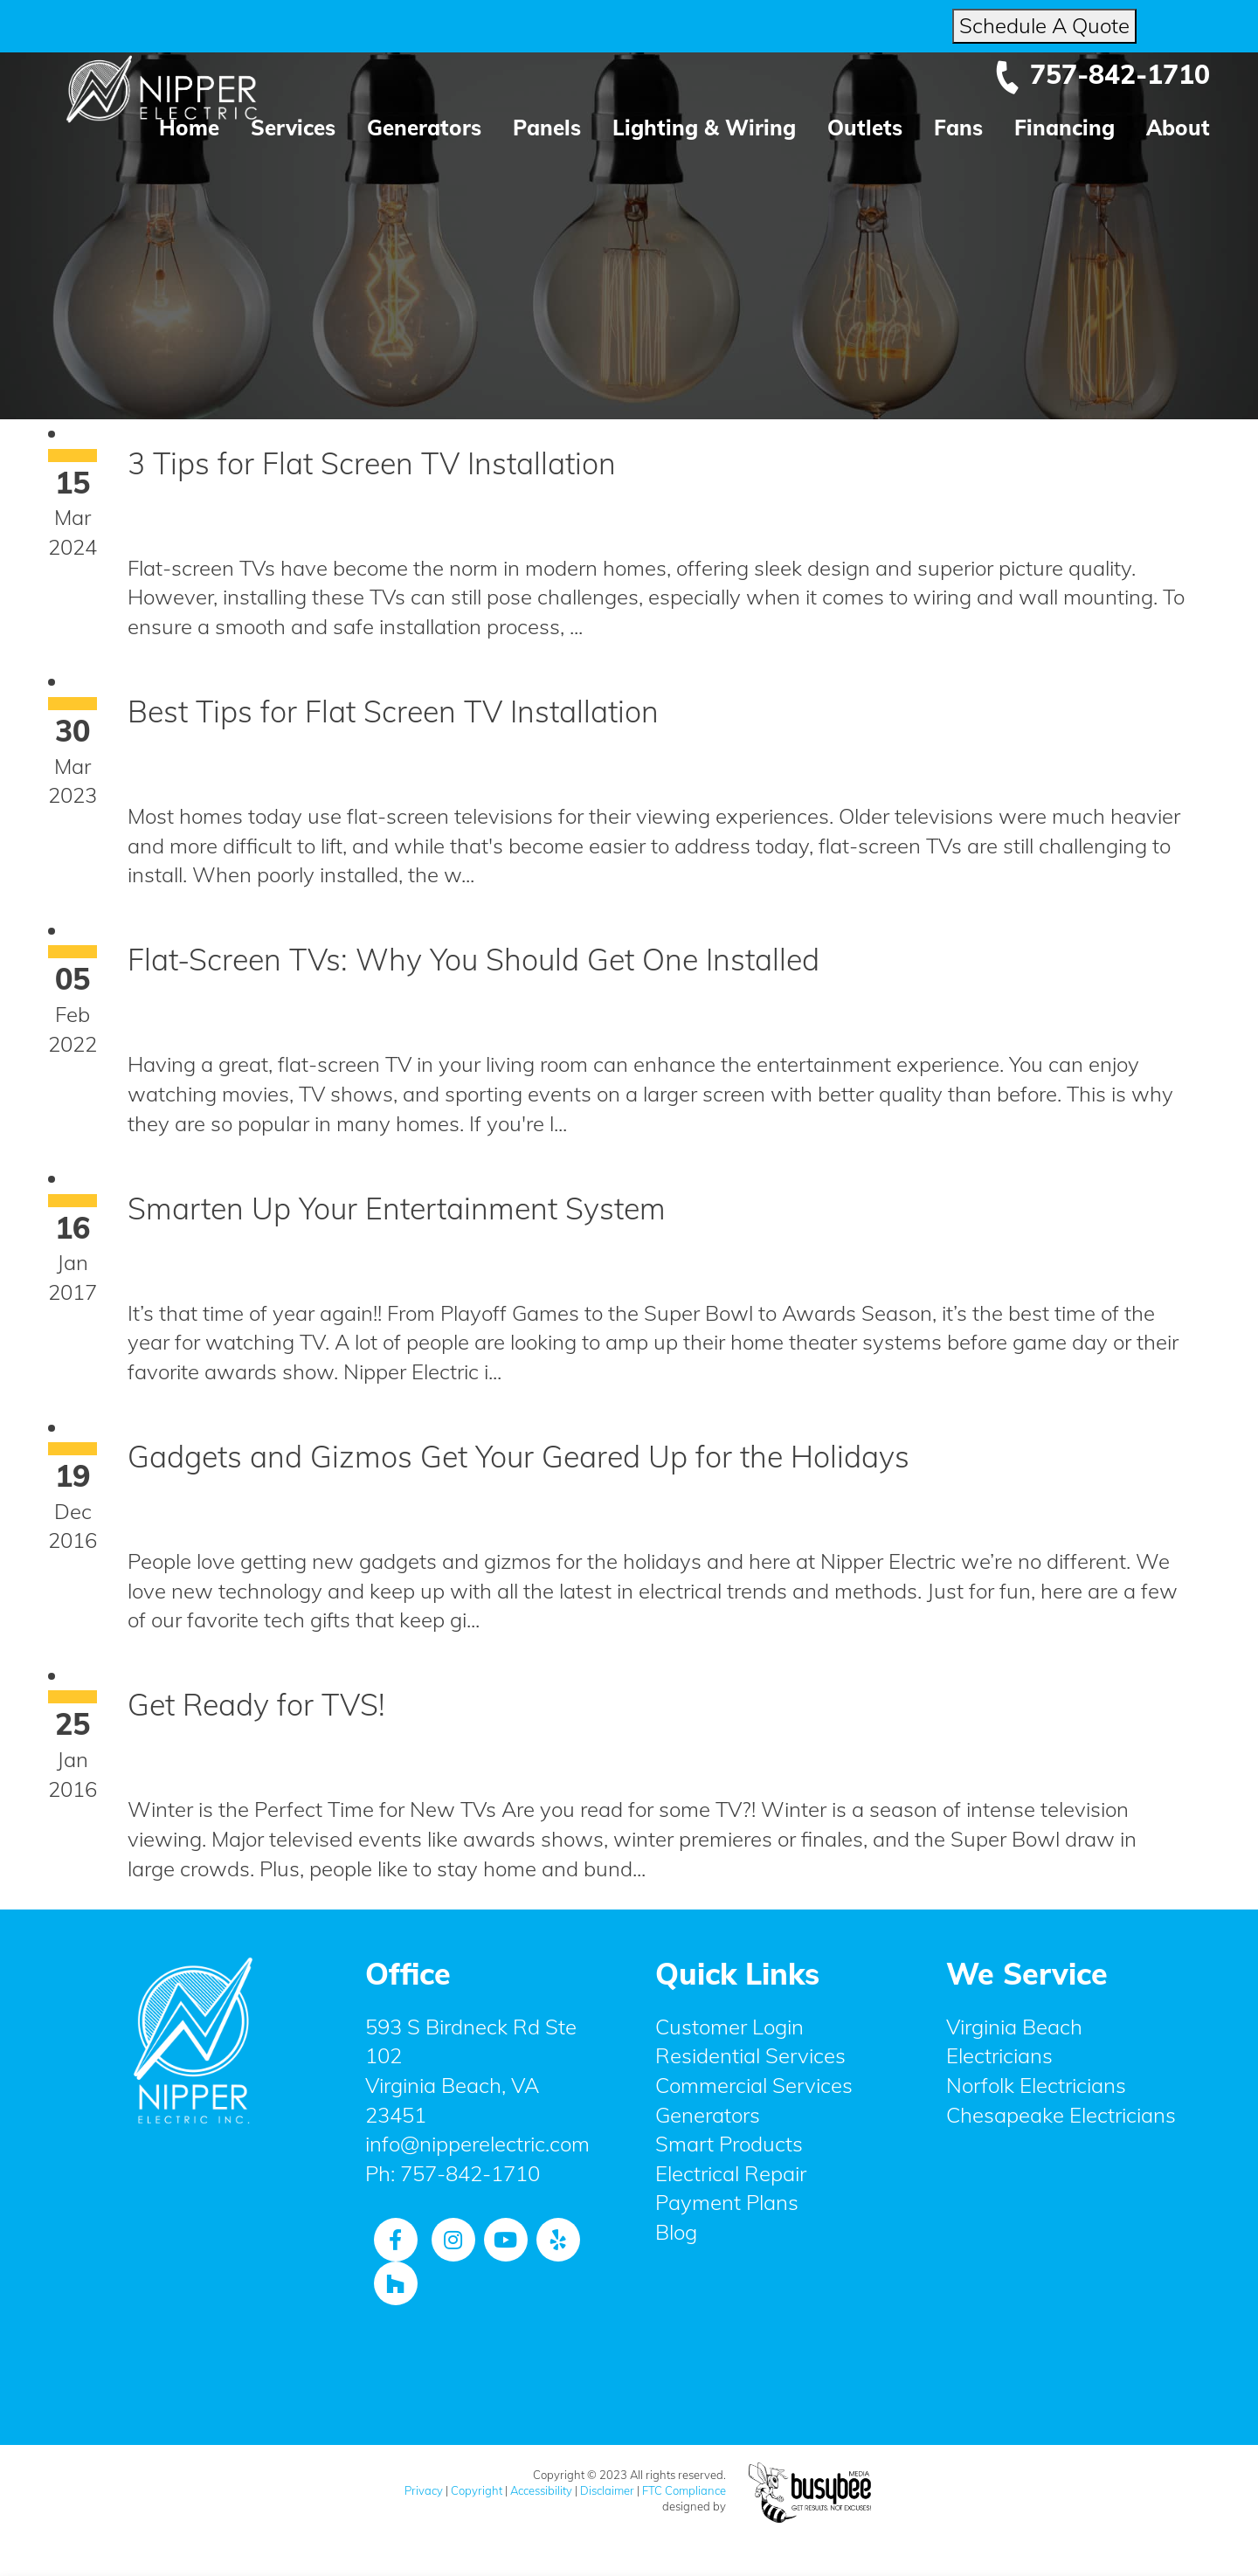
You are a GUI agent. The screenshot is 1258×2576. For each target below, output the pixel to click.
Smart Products (729, 2144)
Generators (424, 127)
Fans (958, 127)
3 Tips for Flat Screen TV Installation (372, 463)
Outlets (864, 127)
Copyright (476, 2490)
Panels (547, 127)
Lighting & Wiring (704, 127)
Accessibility (541, 2490)
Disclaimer (607, 2490)
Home (189, 127)
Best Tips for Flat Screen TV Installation (393, 711)
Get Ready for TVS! (256, 1704)
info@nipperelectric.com (477, 2144)
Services (293, 127)
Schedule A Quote (1044, 25)
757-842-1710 (1101, 74)
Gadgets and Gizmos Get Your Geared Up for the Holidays (518, 1456)
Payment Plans (726, 2202)
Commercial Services (754, 2085)
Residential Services (750, 2055)
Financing (1064, 127)
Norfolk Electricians (1036, 2085)
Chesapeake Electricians (1061, 2115)
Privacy (423, 2490)
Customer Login (729, 2026)
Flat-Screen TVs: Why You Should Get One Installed (473, 959)
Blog (676, 2232)
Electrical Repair (730, 2173)
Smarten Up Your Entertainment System (397, 1208)
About (1178, 127)
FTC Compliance (684, 2490)
